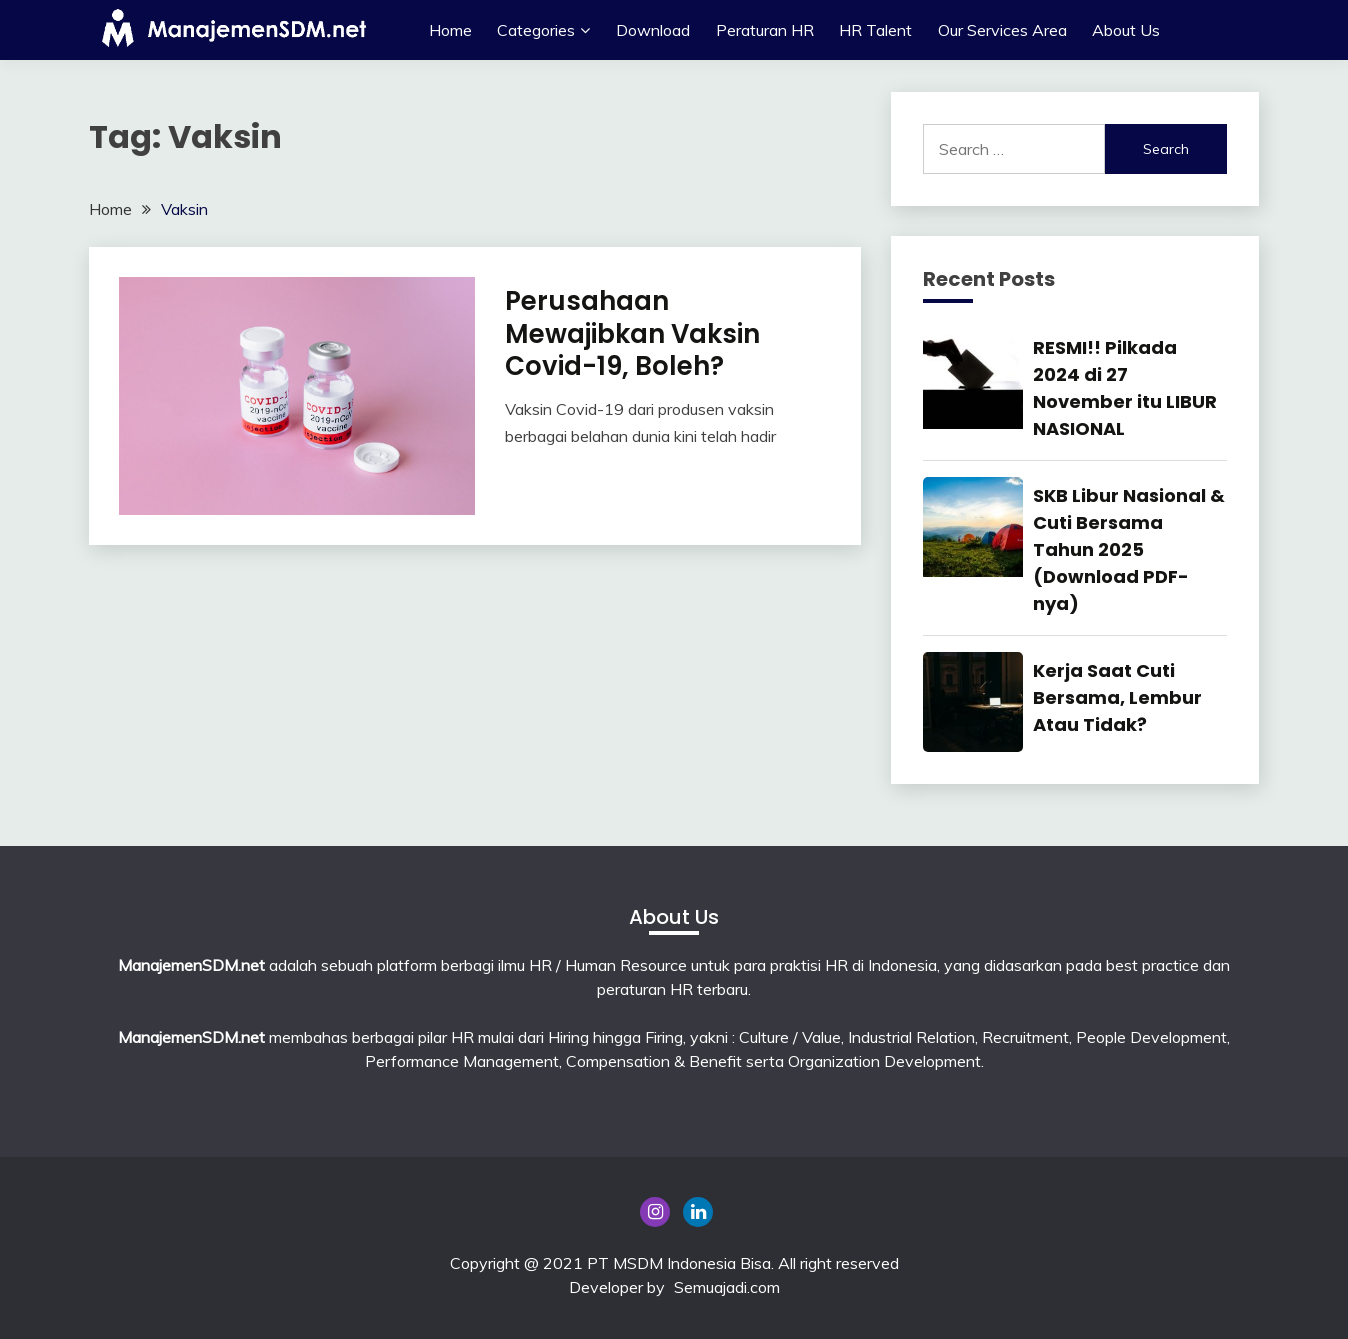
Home (450, 30)
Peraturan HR (765, 30)
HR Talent (875, 30)
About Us (1126, 30)
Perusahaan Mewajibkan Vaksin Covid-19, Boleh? (632, 333)
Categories (536, 30)
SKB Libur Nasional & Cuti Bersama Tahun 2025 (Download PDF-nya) (1129, 549)
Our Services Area (1002, 30)
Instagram (655, 1212)
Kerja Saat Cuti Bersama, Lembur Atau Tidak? (1117, 697)
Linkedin (698, 1212)
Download (653, 30)
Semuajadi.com (727, 1287)
